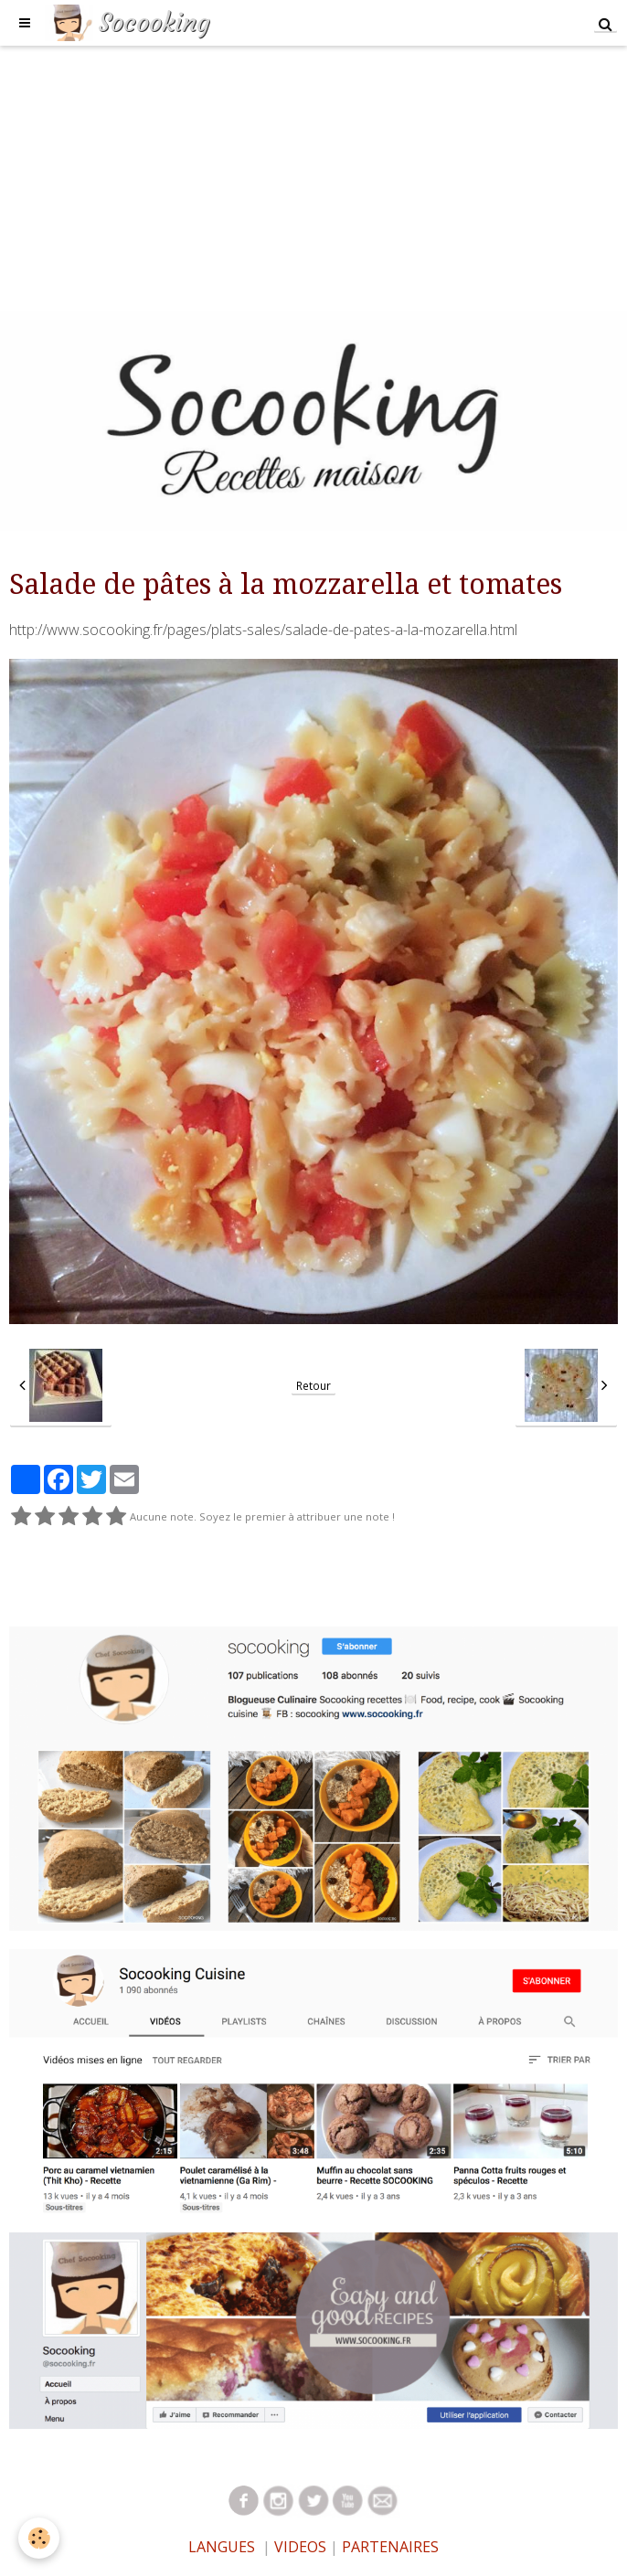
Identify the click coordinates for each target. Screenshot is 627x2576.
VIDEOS (298, 2547)
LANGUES (221, 2547)
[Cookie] (38, 2538)
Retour (313, 1385)
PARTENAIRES (390, 2547)
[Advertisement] (313, 174)
